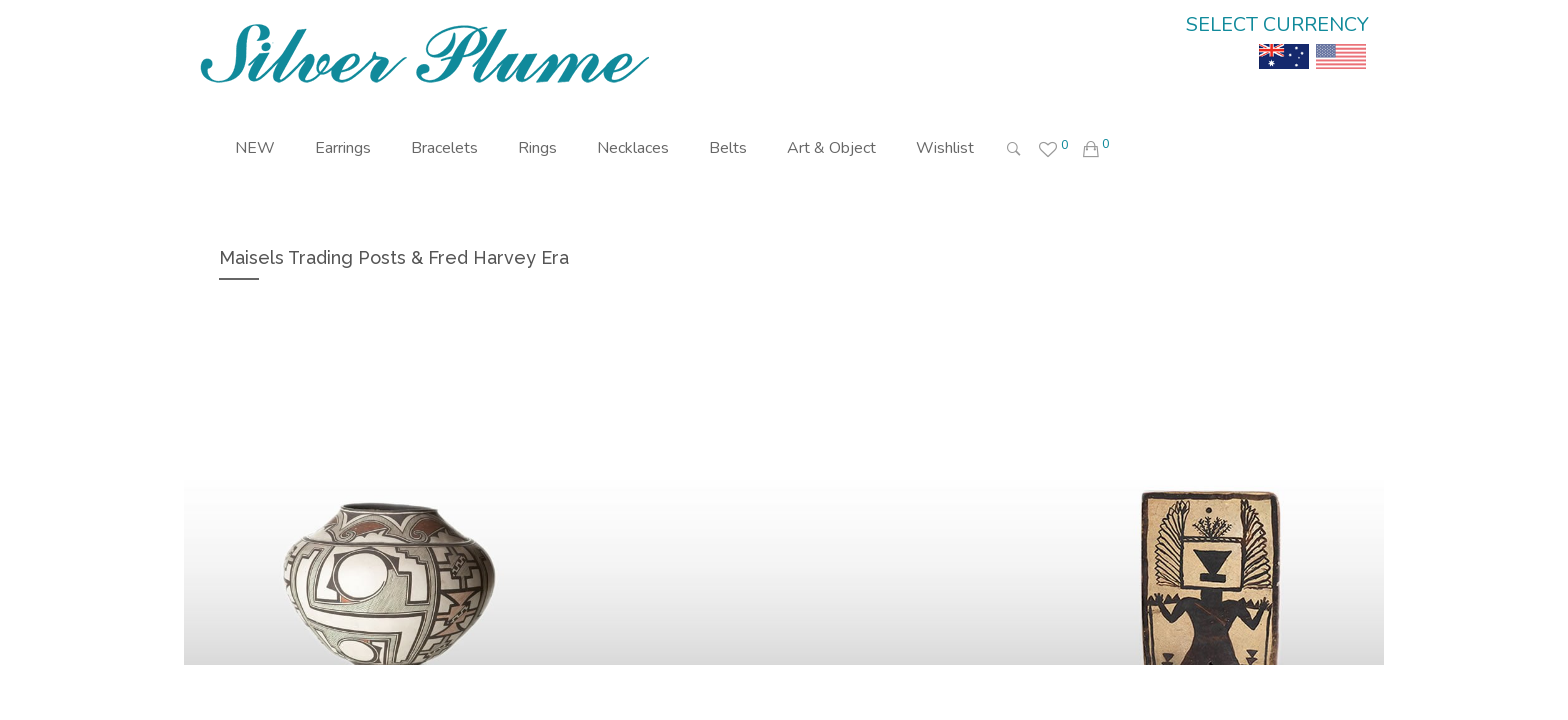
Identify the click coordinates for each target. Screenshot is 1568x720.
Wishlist (945, 148)
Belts (728, 148)
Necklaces (633, 148)
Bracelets (444, 148)
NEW (255, 148)
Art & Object (831, 148)
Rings (537, 148)
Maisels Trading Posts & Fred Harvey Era (394, 257)
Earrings (343, 148)
